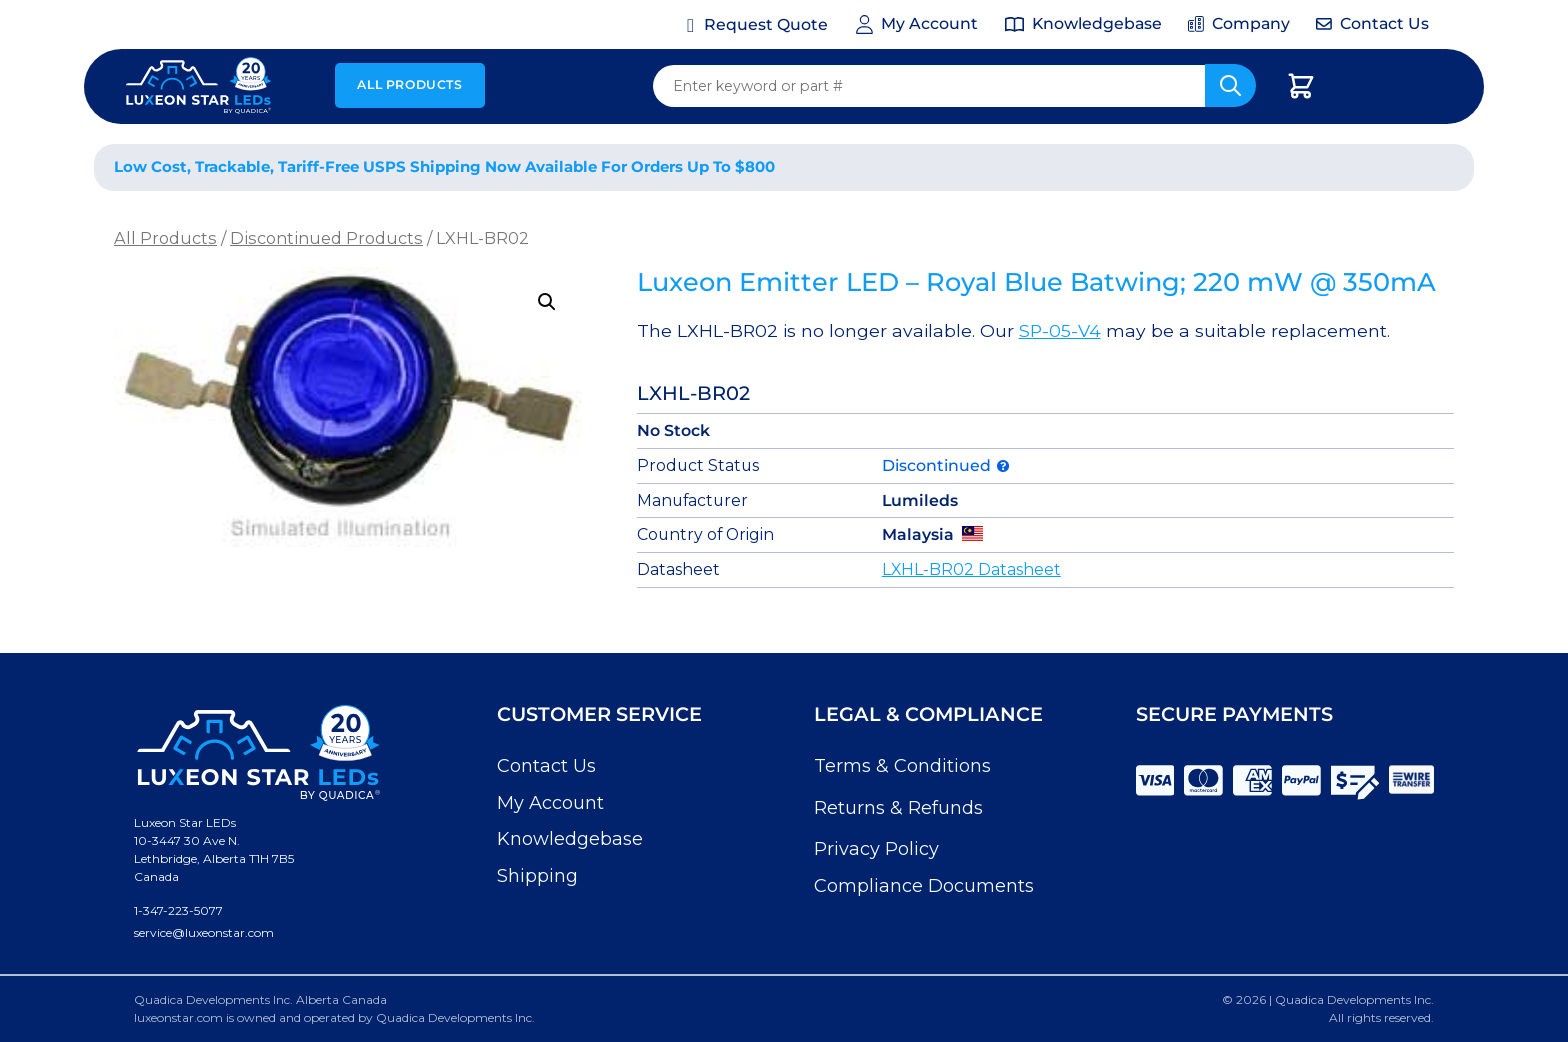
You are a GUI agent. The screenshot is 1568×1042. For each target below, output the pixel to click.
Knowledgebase (570, 839)
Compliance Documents (924, 886)
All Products (409, 84)
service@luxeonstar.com (204, 932)
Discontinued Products (326, 238)
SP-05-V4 (1060, 330)
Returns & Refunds (898, 808)
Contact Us (546, 766)
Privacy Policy (876, 849)
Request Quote (766, 24)
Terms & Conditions (902, 766)
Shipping (537, 876)
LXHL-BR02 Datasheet (971, 569)
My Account (550, 803)
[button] (547, 302)
